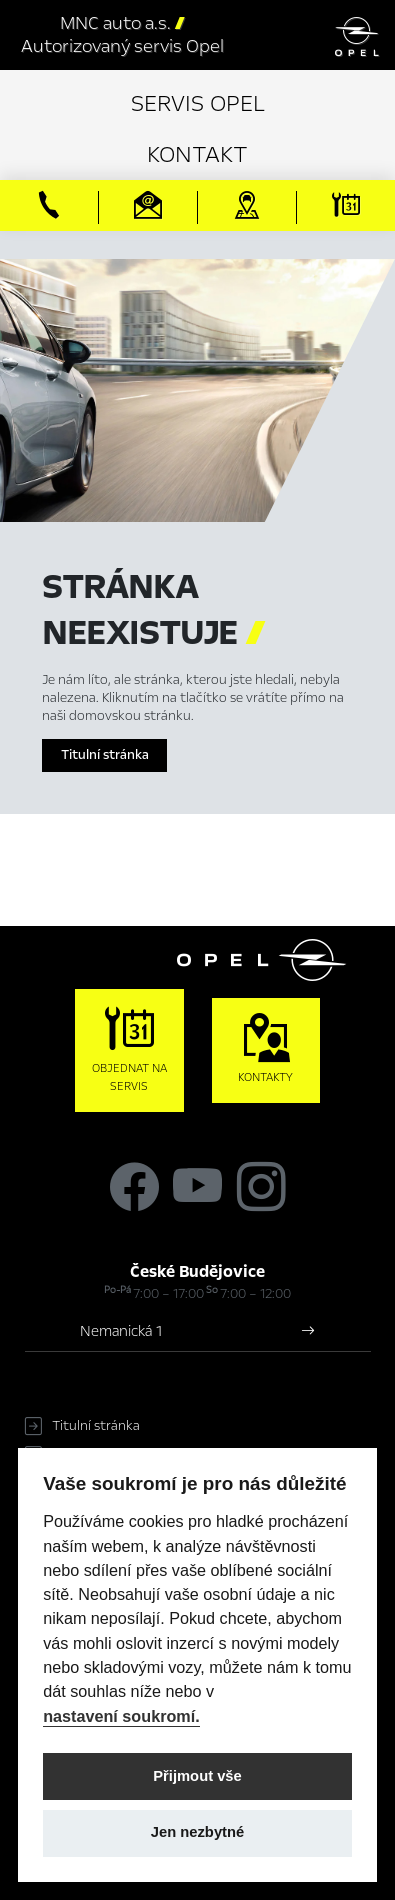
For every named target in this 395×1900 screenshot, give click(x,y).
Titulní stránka (105, 755)
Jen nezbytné (197, 1832)
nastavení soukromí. (121, 1716)
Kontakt (197, 154)
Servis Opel (198, 103)
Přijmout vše (197, 1776)
